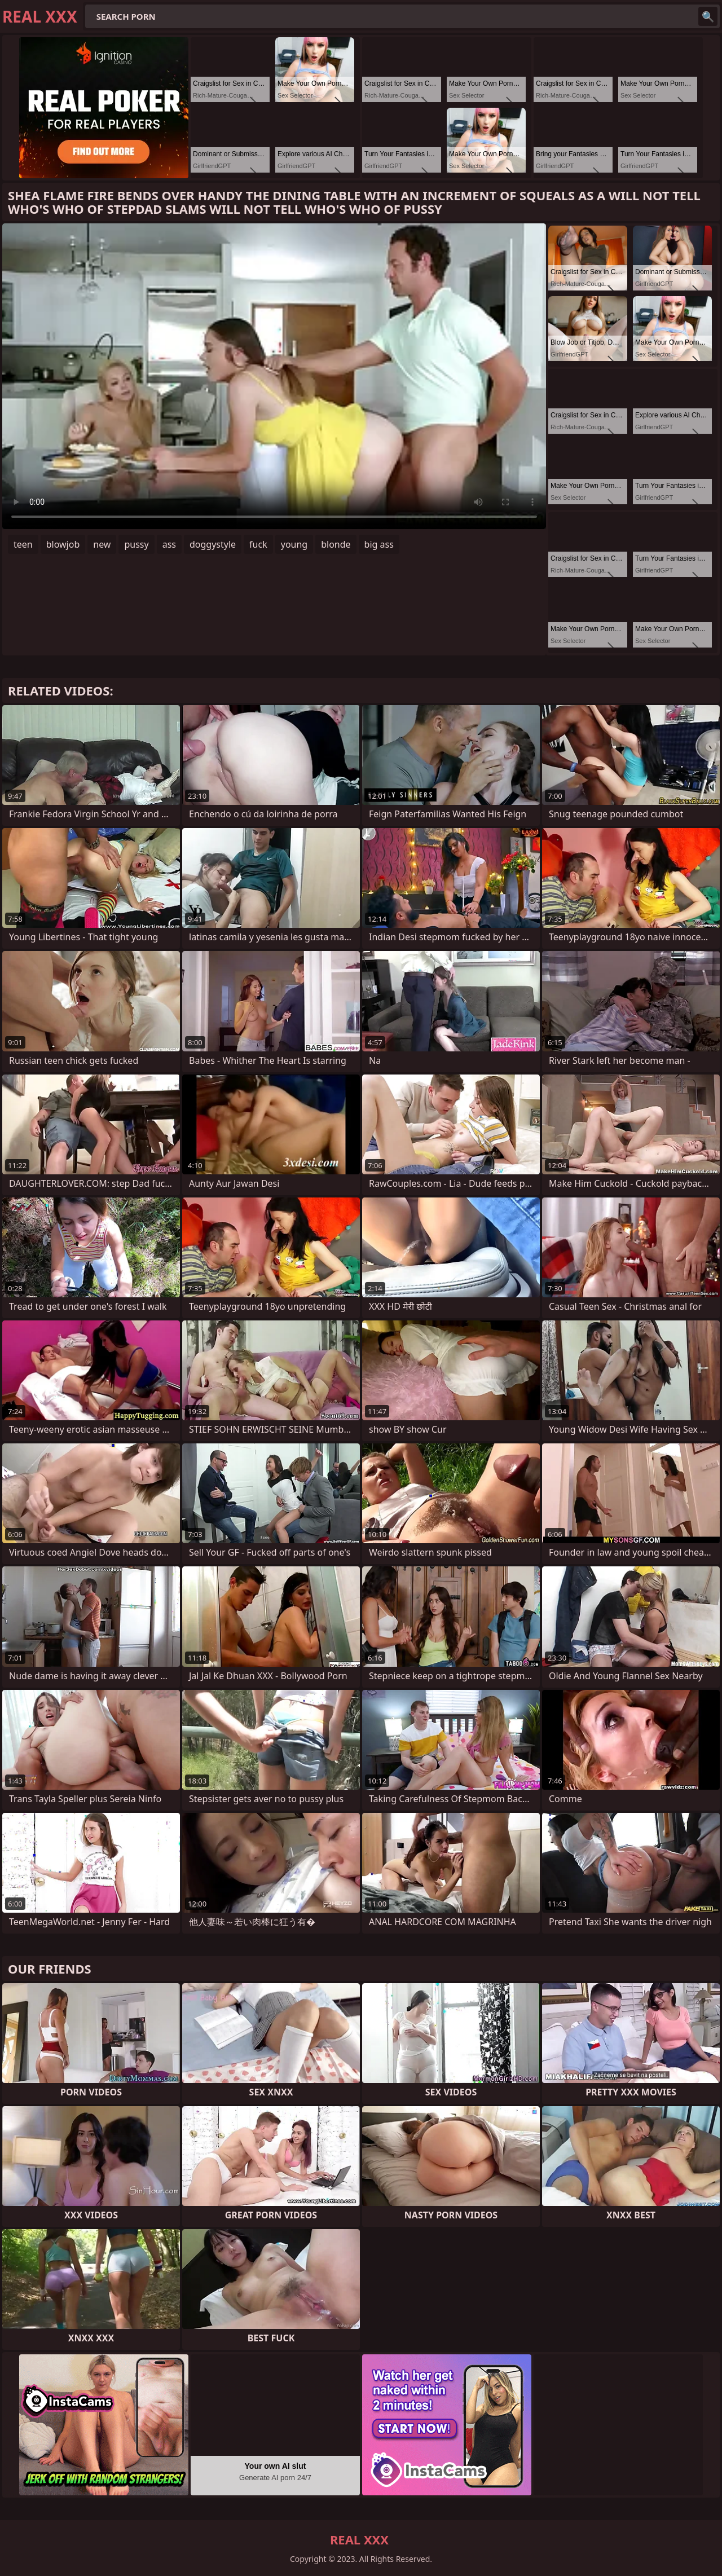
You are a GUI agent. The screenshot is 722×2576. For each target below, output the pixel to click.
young (294, 544)
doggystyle (213, 544)
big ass (379, 544)
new (102, 544)
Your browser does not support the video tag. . (274, 376)
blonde (335, 544)
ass (169, 544)
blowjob (63, 544)
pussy (136, 544)
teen (23, 544)
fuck (258, 544)
